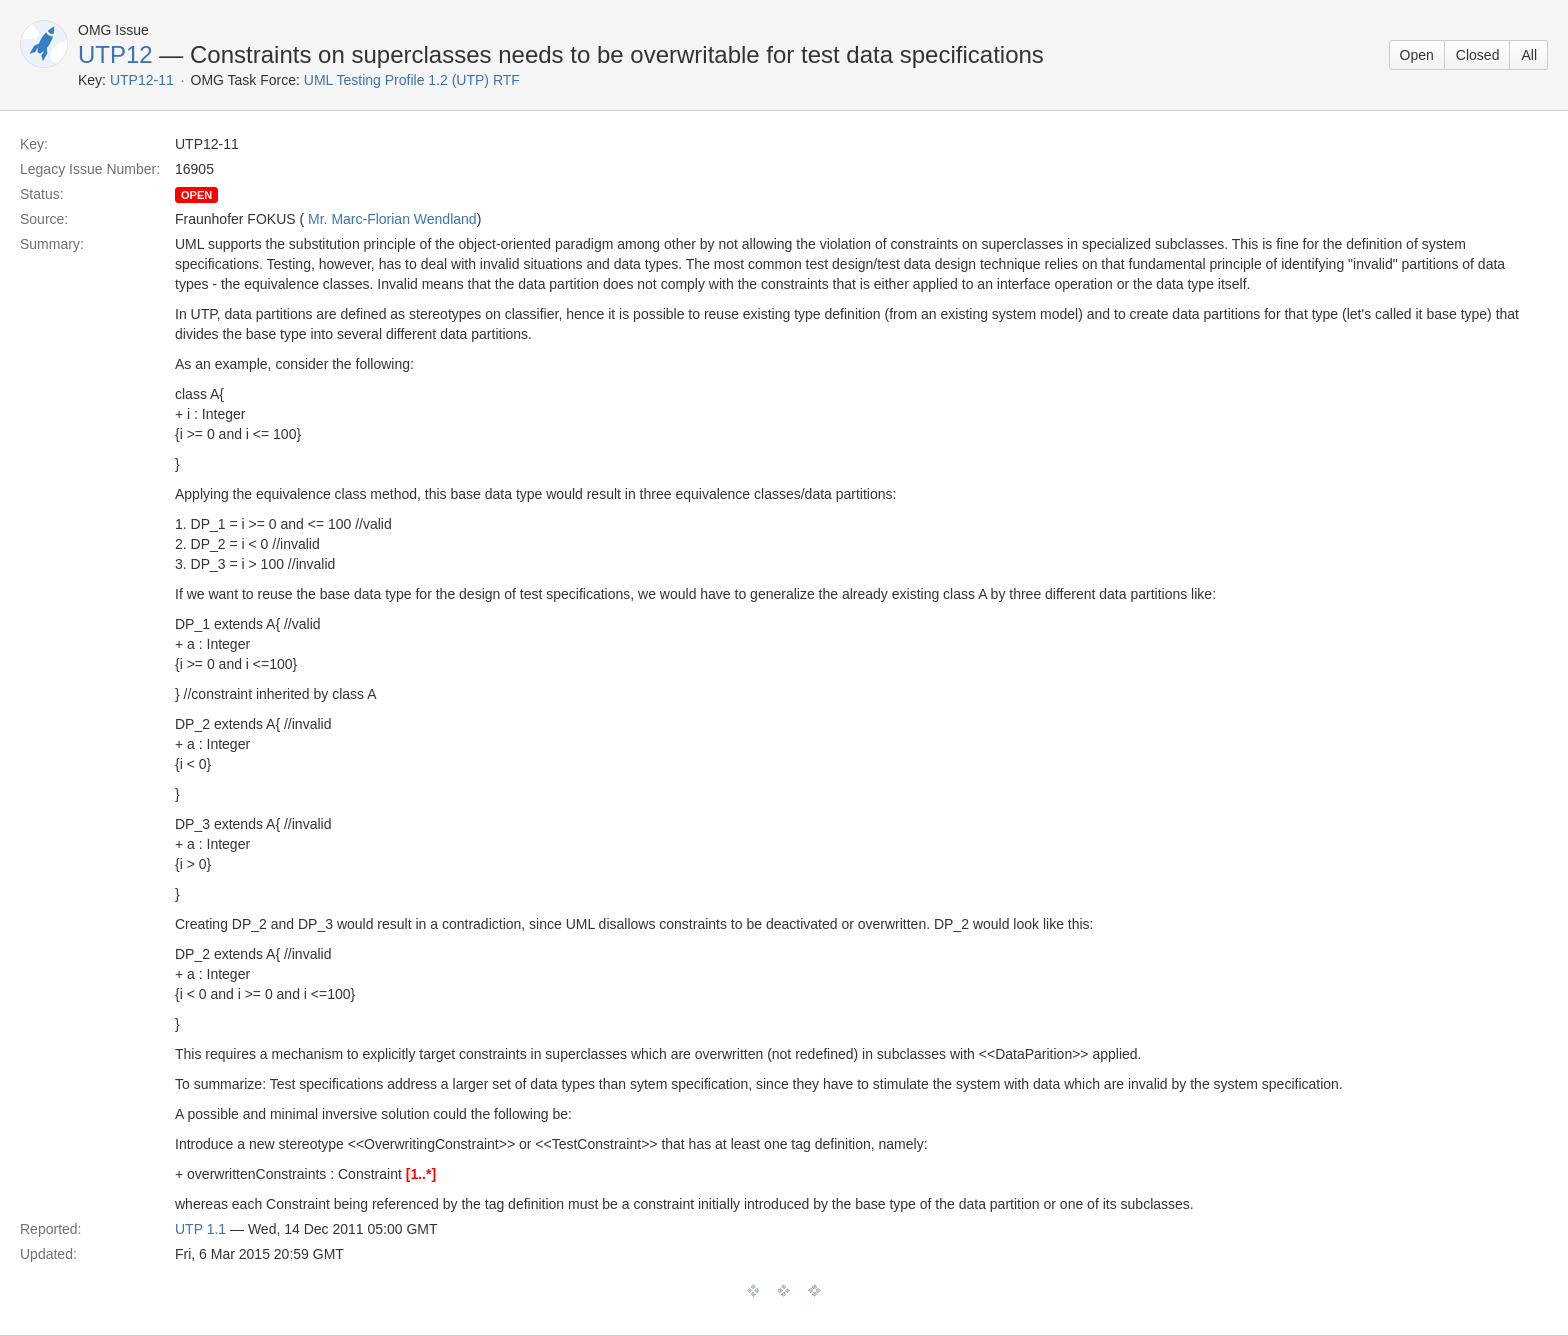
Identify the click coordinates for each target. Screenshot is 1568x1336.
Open (1417, 55)
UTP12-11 (142, 80)
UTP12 (115, 54)
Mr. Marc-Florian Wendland (392, 219)
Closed (1478, 55)
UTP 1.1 (200, 1229)
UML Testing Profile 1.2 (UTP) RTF (412, 80)
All (1529, 55)
